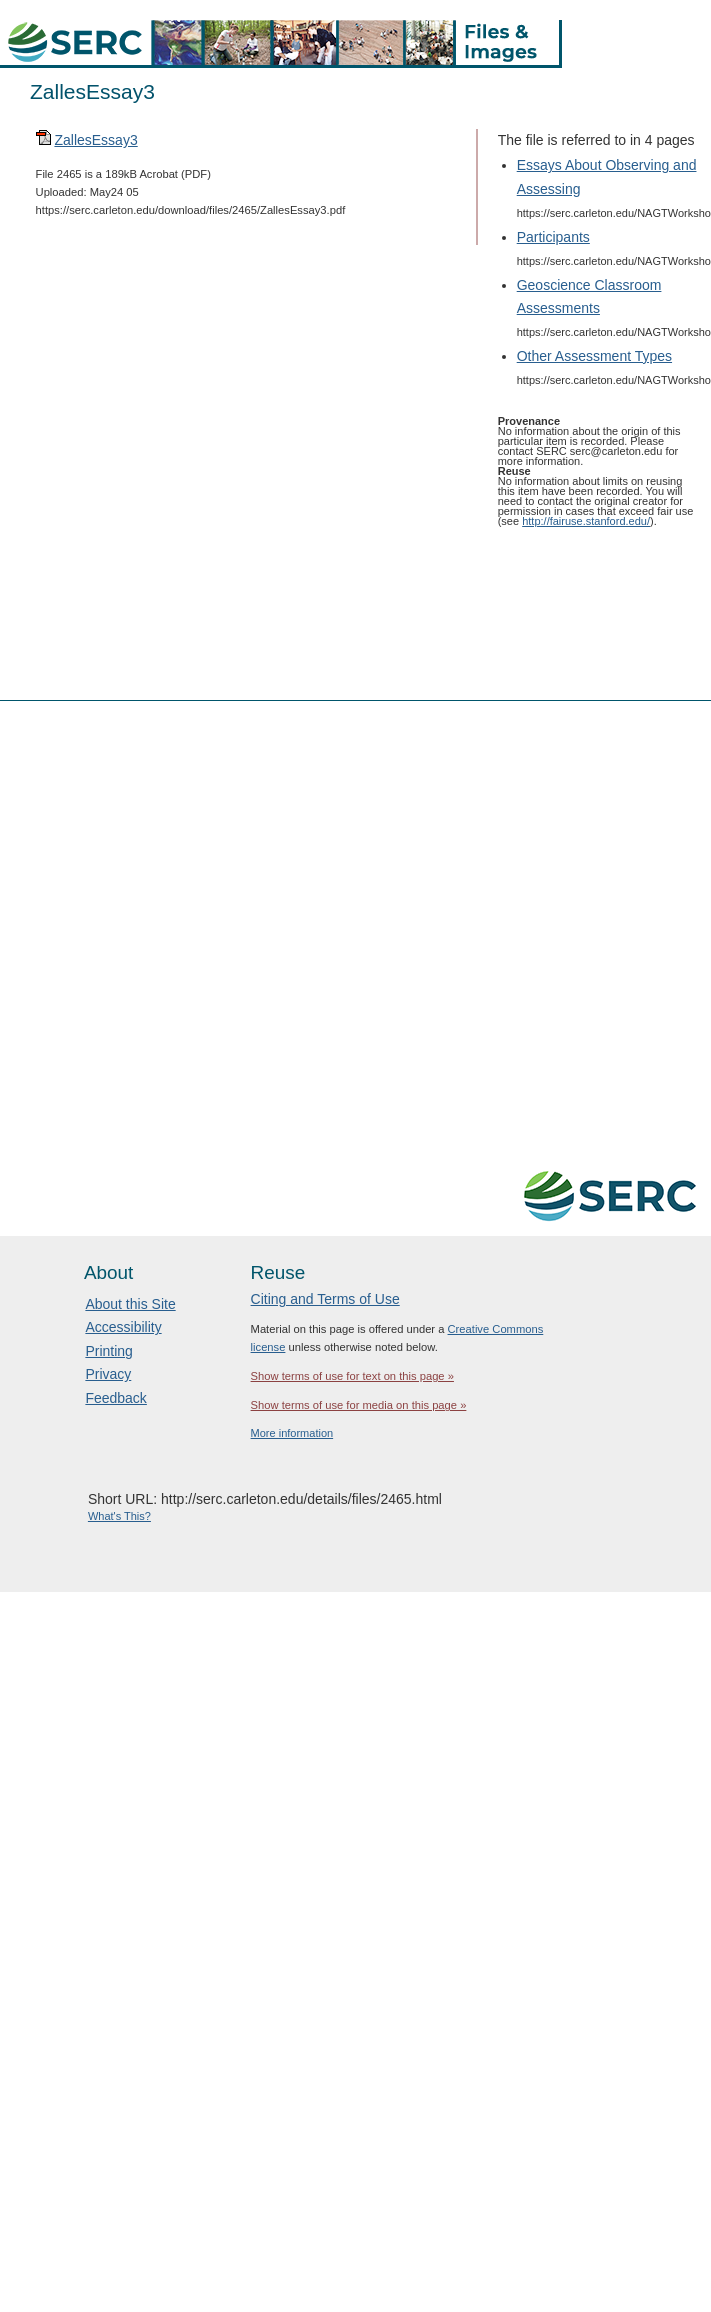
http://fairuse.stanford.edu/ (586, 521)
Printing (108, 1351)
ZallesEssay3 (95, 140)
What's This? (119, 1516)
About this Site (130, 1304)
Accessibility (123, 1327)
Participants (553, 237)
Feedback (115, 1398)
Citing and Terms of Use (325, 1299)
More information (292, 1433)
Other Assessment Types (594, 356)
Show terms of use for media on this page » (359, 1405)
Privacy (108, 1374)
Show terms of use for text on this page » (352, 1376)
